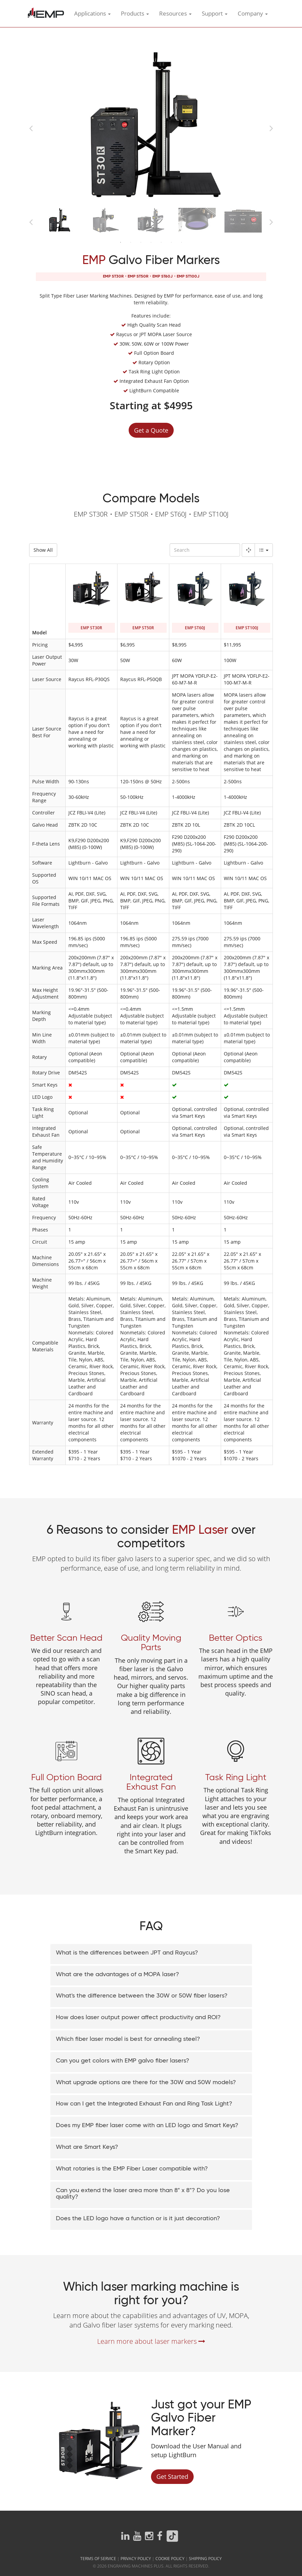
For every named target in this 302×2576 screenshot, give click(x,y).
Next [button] (271, 126)
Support (215, 13)
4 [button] (151, 243)
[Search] (205, 549)
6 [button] (171, 243)
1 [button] (120, 243)
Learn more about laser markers (151, 2341)
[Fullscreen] (248, 550)
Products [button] (135, 13)
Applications (92, 13)
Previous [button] (30, 126)
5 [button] (161, 243)
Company (253, 13)
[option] (151, 126)
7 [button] (181, 243)
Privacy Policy (136, 2558)
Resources (175, 13)
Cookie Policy (170, 2558)
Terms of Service (98, 2558)
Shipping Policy (205, 2558)
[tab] (151, 1953)
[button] (151, 1953)
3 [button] (140, 243)
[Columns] (264, 550)
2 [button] (130, 243)
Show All (43, 550)
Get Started (172, 2477)
